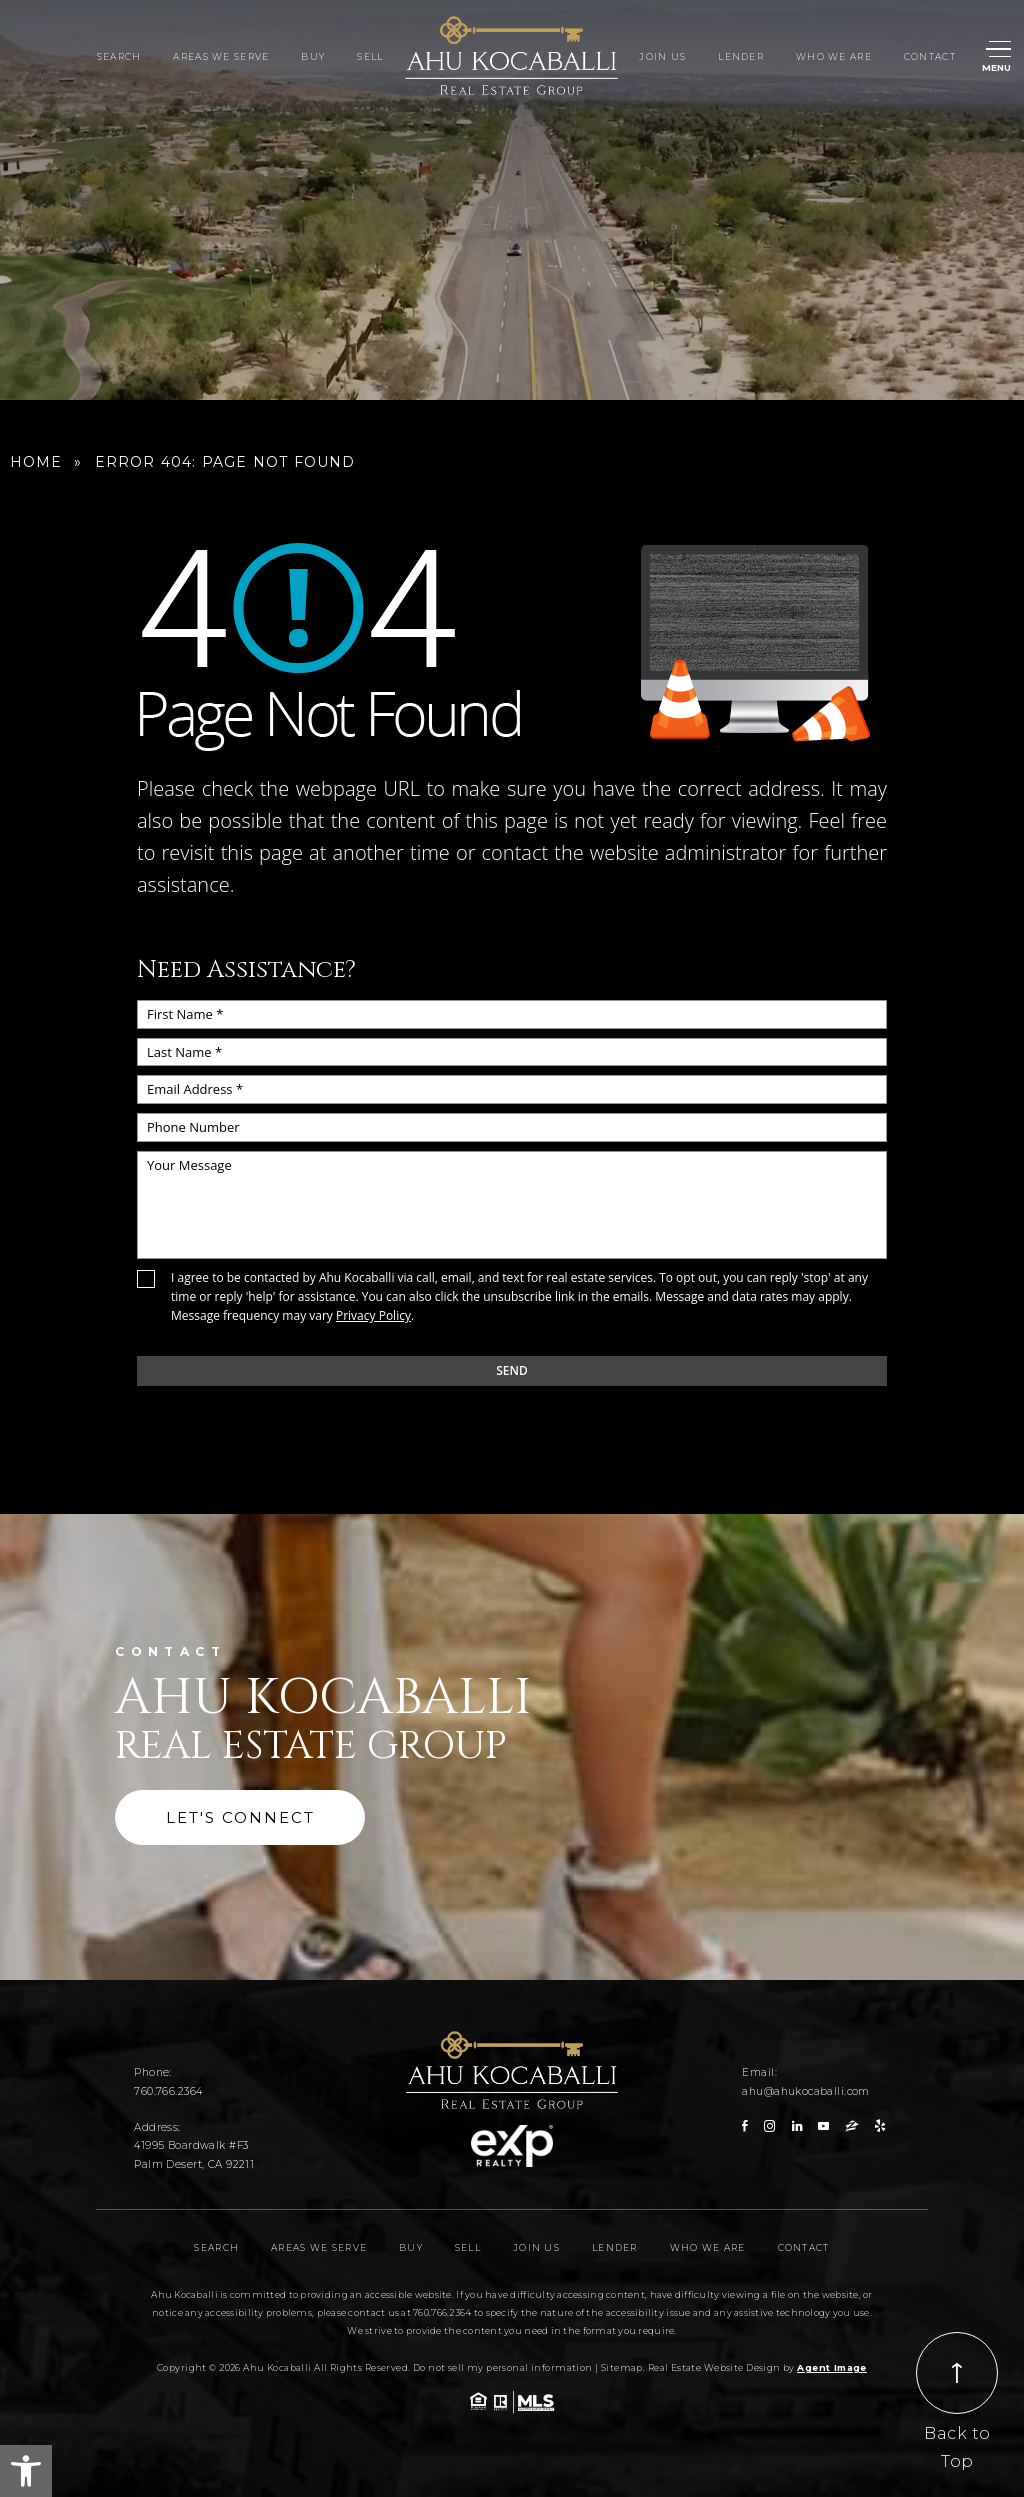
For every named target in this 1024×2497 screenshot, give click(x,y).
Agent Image (832, 2367)
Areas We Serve (221, 57)
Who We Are (834, 57)
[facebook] (745, 2126)
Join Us (662, 57)
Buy (313, 57)
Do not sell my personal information (503, 2367)
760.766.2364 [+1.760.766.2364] (168, 2091)
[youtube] (823, 2126)
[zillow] (852, 2126)
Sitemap (622, 2367)
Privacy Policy (373, 1315)
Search (119, 57)
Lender (741, 57)
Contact (930, 57)
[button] (26, 2471)
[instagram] (770, 2126)
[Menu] (999, 57)
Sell (370, 57)
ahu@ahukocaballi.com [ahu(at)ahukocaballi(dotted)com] (805, 2091)
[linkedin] (797, 2126)
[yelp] (880, 2126)
